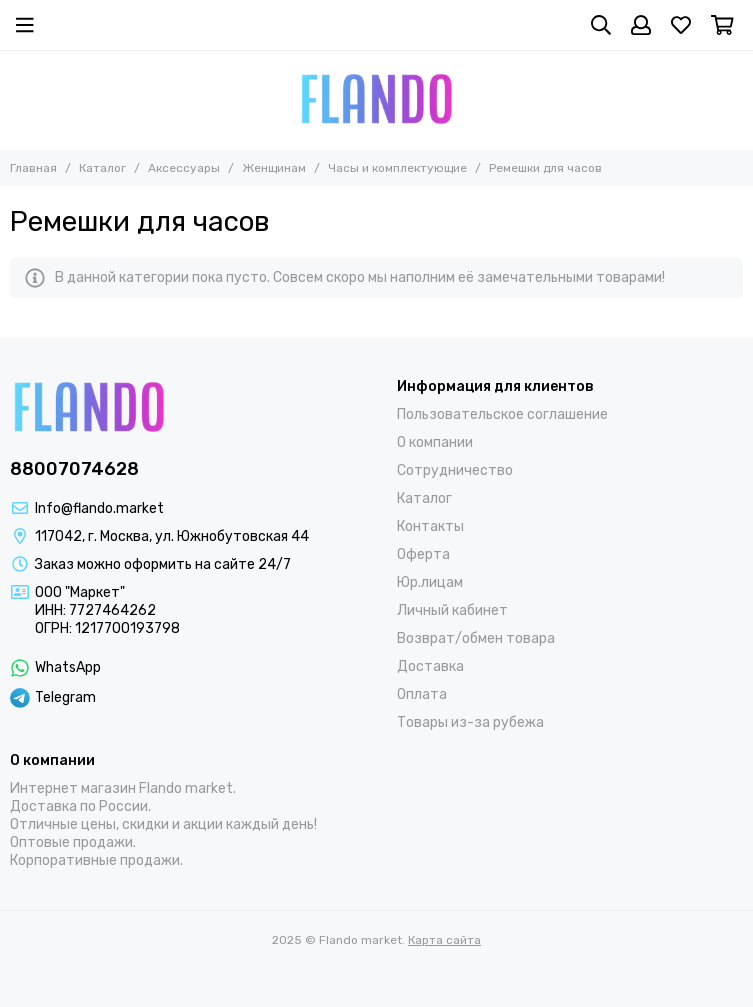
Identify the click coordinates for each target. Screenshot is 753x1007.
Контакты (430, 526)
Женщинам (274, 168)
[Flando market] (376, 100)
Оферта (423, 554)
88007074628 (74, 469)
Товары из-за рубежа (470, 722)
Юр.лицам (430, 582)
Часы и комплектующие (397, 168)
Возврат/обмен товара (476, 638)
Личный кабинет (452, 610)
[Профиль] (641, 25)
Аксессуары (184, 168)
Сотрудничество (455, 470)
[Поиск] (601, 25)
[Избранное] (681, 25)
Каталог (102, 168)
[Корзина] (722, 25)
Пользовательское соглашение (502, 414)
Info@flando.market (99, 508)
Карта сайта (444, 940)
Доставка (430, 666)
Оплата (422, 694)
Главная (33, 168)
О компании (435, 442)
